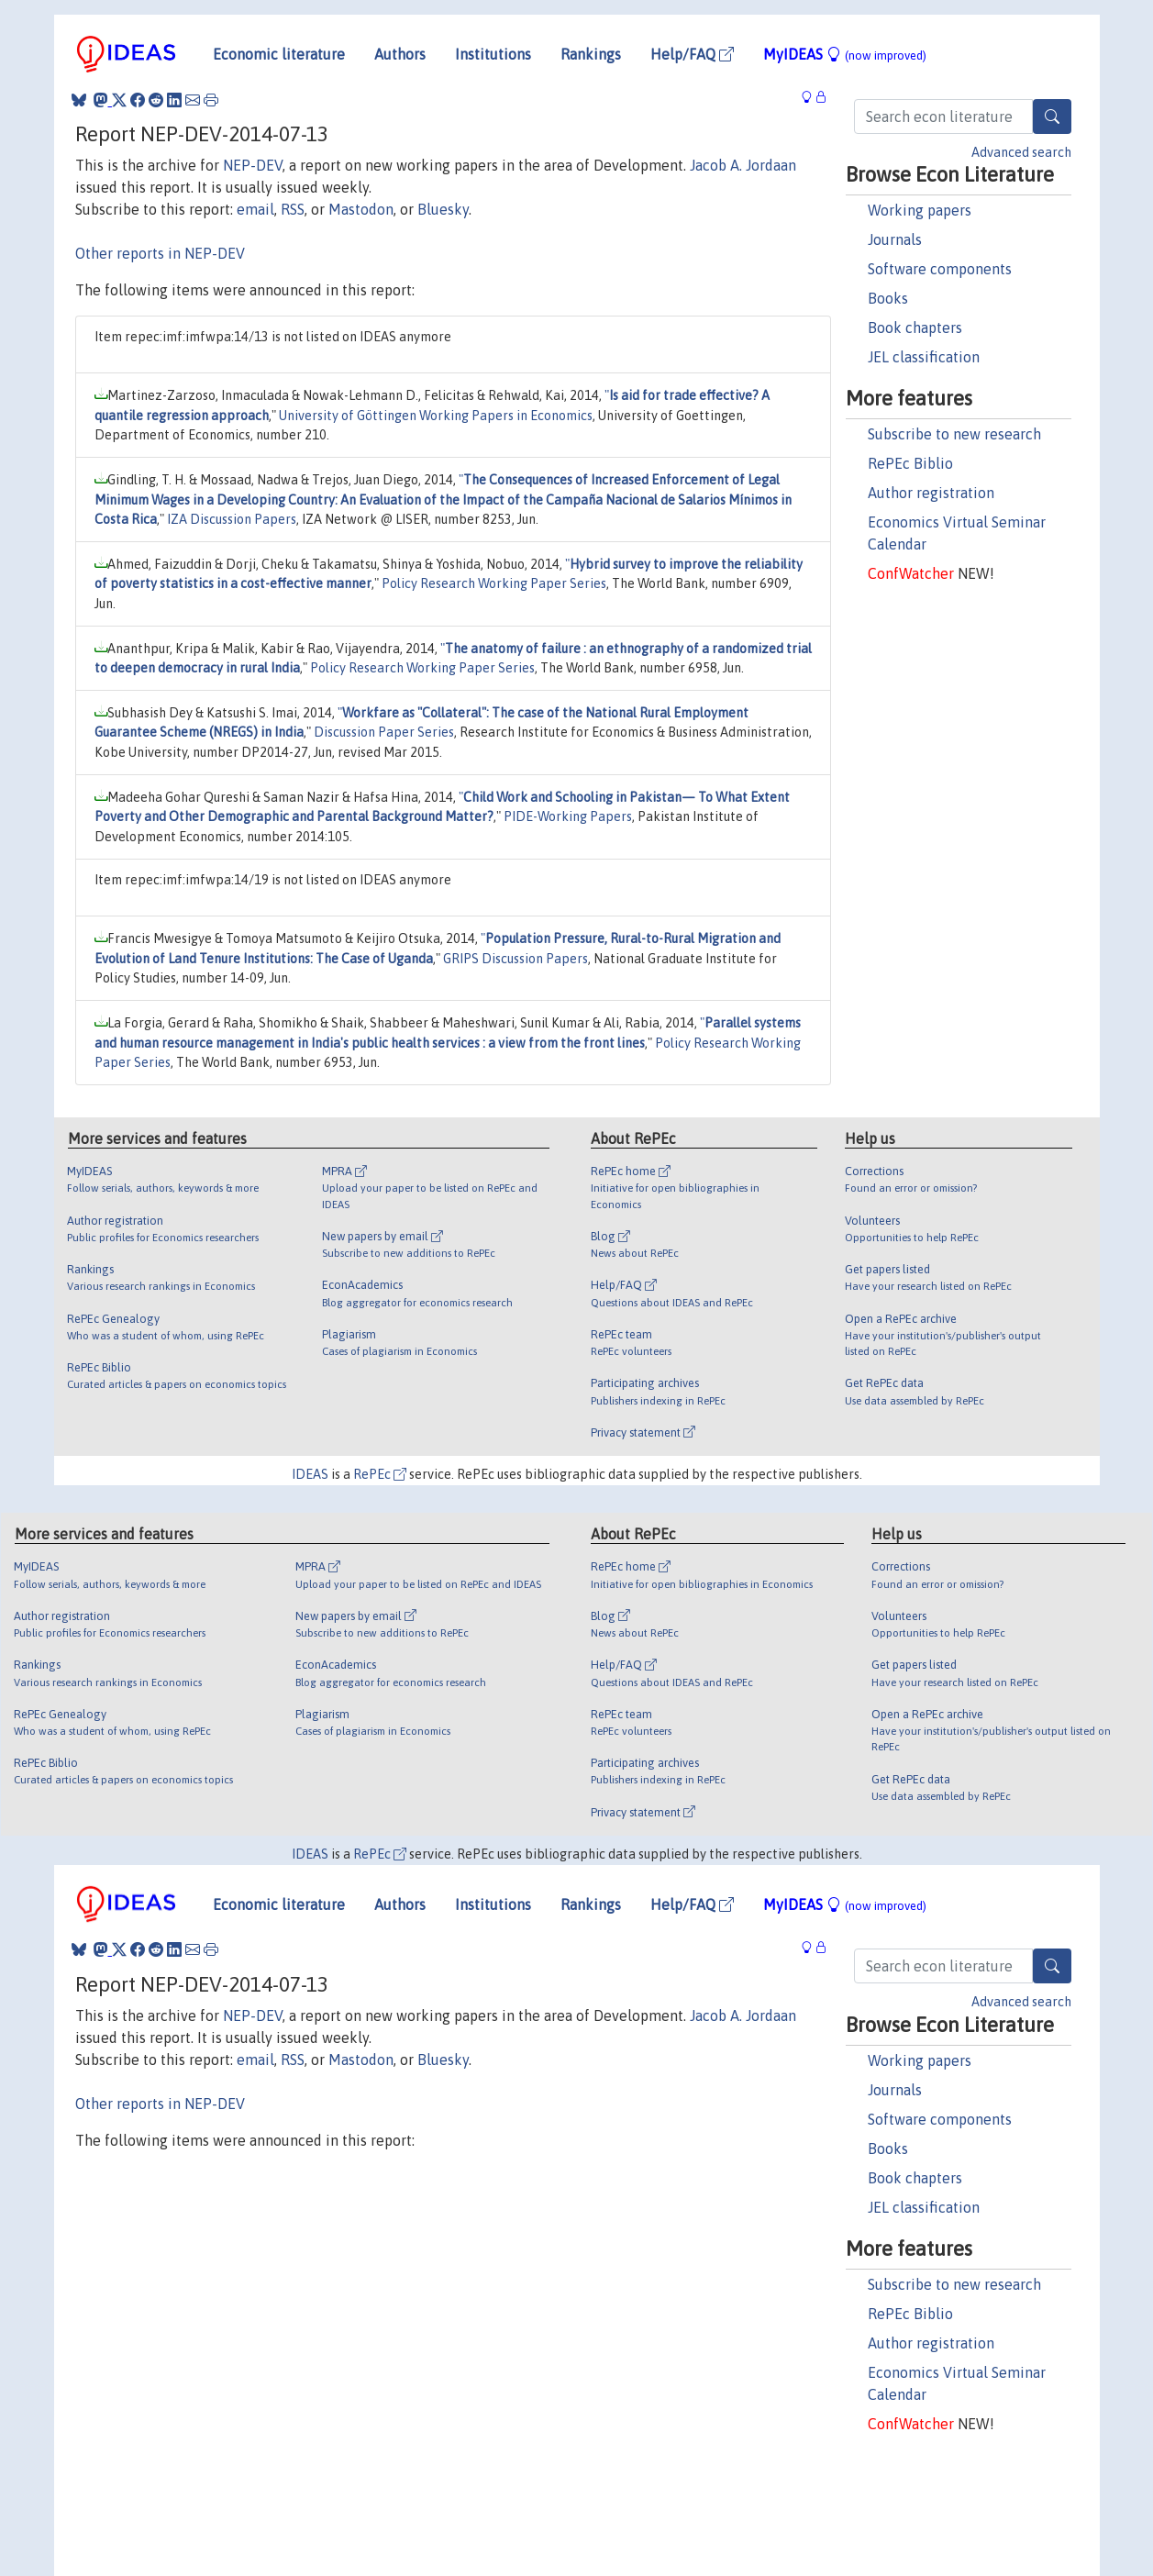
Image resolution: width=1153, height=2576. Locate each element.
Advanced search (1021, 152)
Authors (400, 54)
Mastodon (361, 209)
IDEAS (310, 1474)
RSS (293, 209)
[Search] (1052, 116)
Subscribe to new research (954, 434)
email (255, 209)
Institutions (493, 54)
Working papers (919, 210)
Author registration (931, 492)
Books (888, 298)
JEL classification (924, 357)
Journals (895, 239)
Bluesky (443, 209)
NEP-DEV (253, 165)
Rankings (590, 54)
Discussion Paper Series (384, 732)
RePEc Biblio (910, 463)
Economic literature (279, 54)
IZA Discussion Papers (231, 519)
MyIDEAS (844, 54)
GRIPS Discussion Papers (515, 958)
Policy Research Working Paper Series (494, 583)
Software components (940, 269)
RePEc (379, 1474)
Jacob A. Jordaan (743, 165)
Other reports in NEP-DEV (160, 253)
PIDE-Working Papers (568, 816)
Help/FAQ (692, 54)
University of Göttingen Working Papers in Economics (436, 415)
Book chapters (915, 327)
